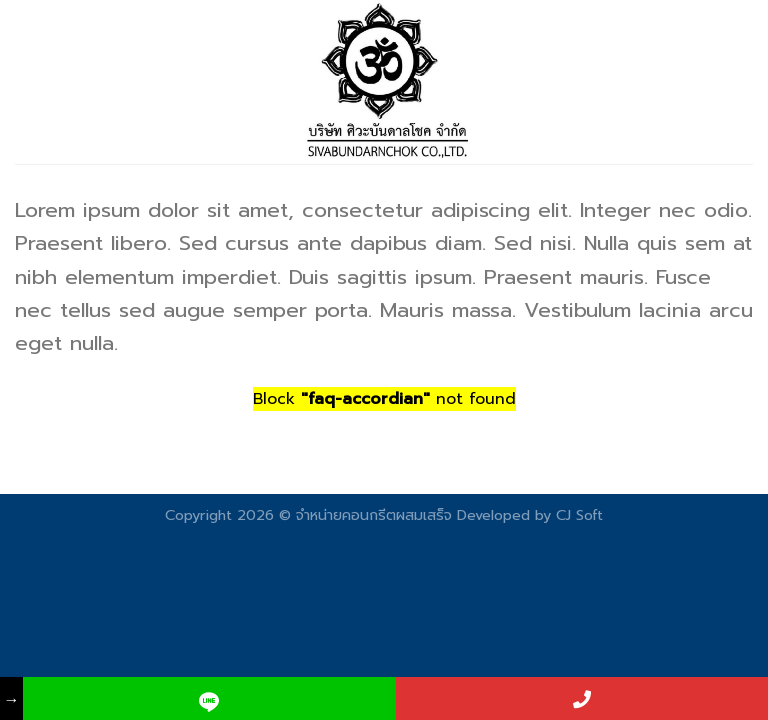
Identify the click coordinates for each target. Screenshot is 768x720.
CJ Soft (579, 515)
